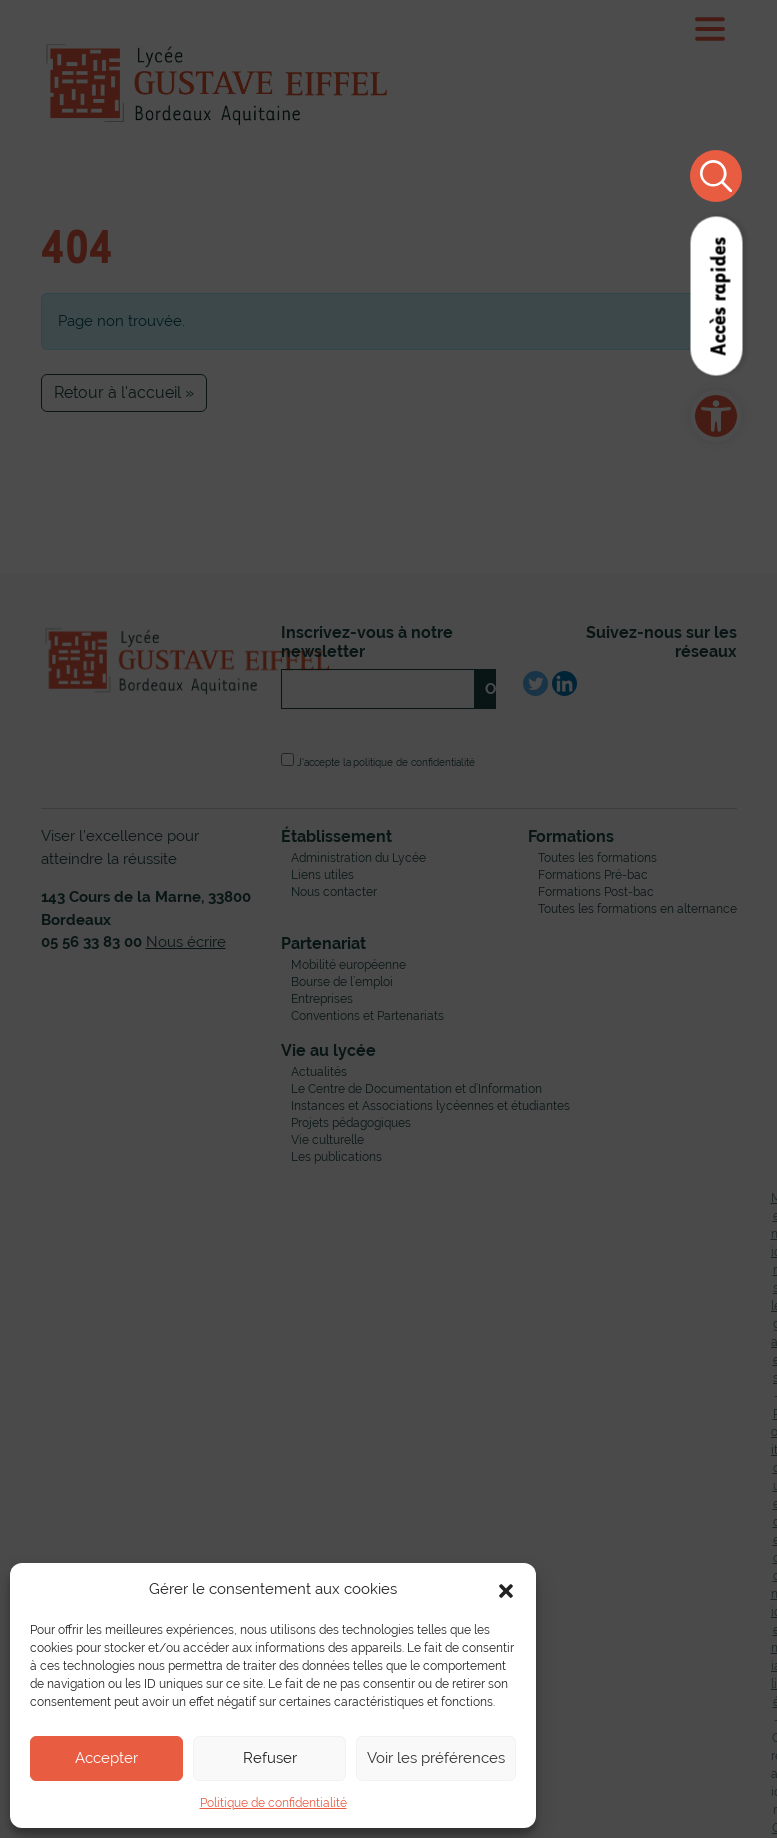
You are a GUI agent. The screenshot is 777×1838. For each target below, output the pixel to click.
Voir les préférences (436, 1757)
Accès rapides (716, 296)
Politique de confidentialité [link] (273, 1803)
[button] (506, 1589)
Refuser (270, 1757)
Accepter (106, 1757)
